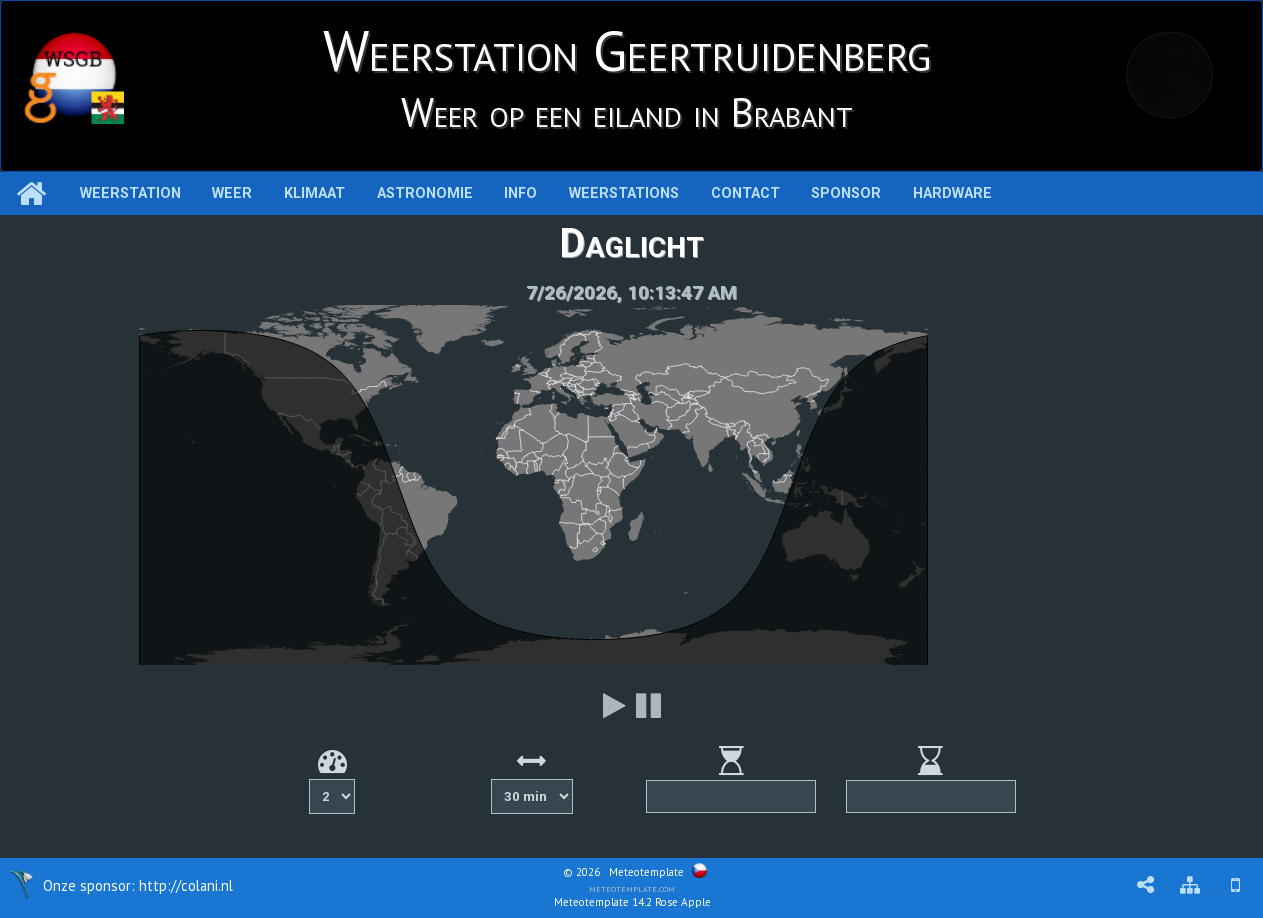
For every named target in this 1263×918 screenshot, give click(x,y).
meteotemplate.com (632, 888)
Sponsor (846, 193)
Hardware (952, 193)
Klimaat (314, 193)
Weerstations (624, 193)
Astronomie (425, 193)
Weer (232, 193)
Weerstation (130, 193)
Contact (745, 193)
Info (520, 193)
